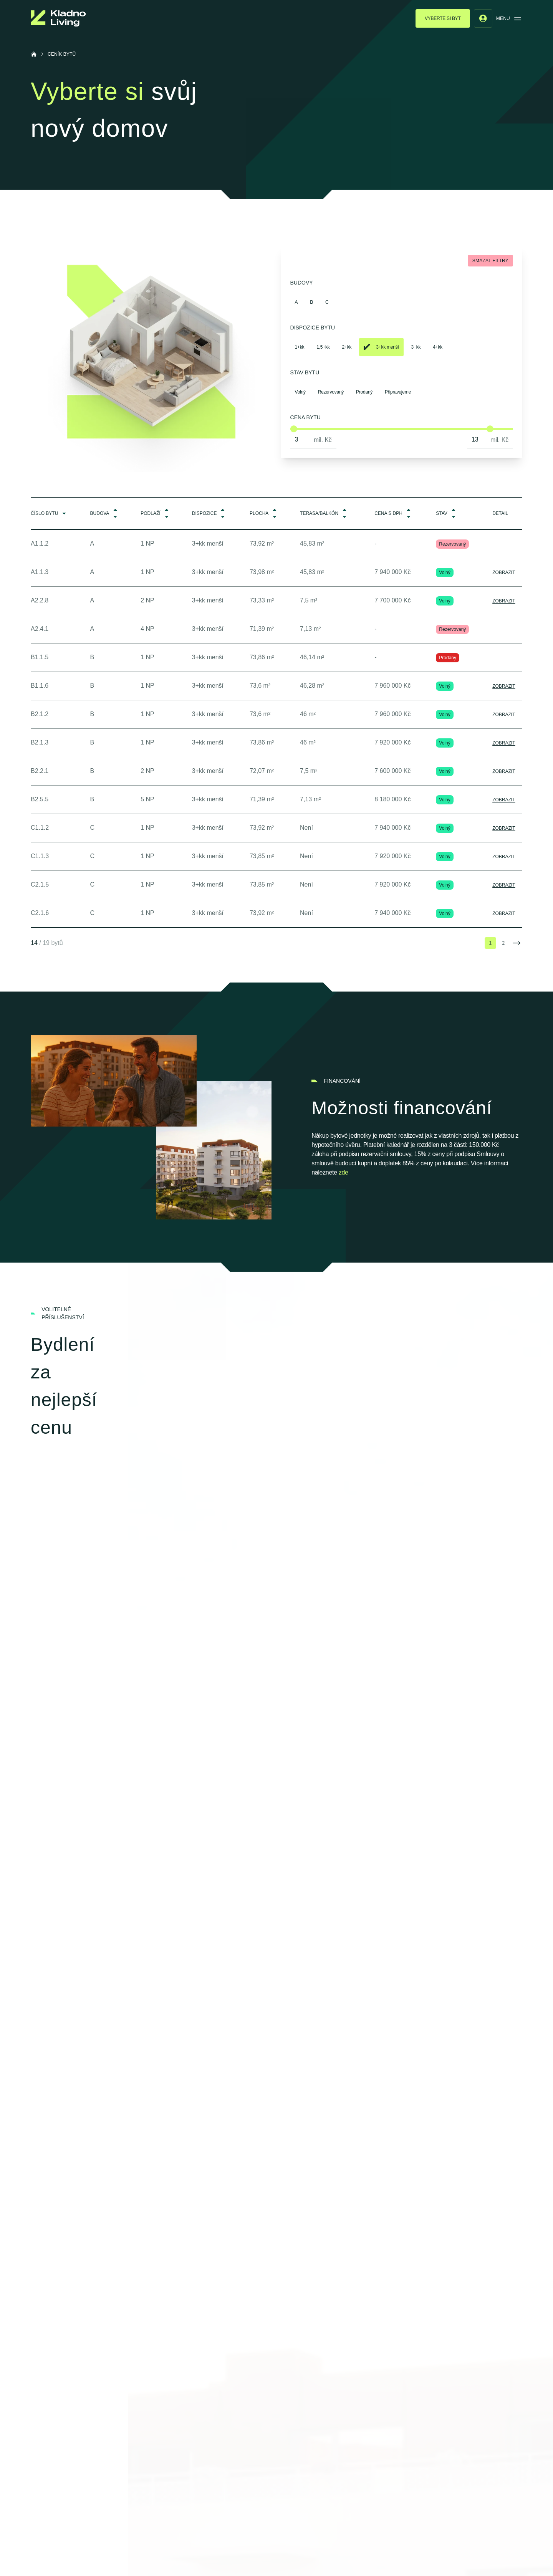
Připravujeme (398, 392)
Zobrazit (503, 572)
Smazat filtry (490, 260)
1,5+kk (322, 347)
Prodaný (364, 392)
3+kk (416, 347)
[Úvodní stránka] (34, 54)
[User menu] (483, 18)
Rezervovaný (331, 392)
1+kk (300, 347)
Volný (300, 392)
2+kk (347, 347)
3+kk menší (381, 347)
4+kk (437, 347)
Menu (509, 18)
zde (343, 1172)
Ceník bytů (62, 54)
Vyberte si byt (443, 18)
